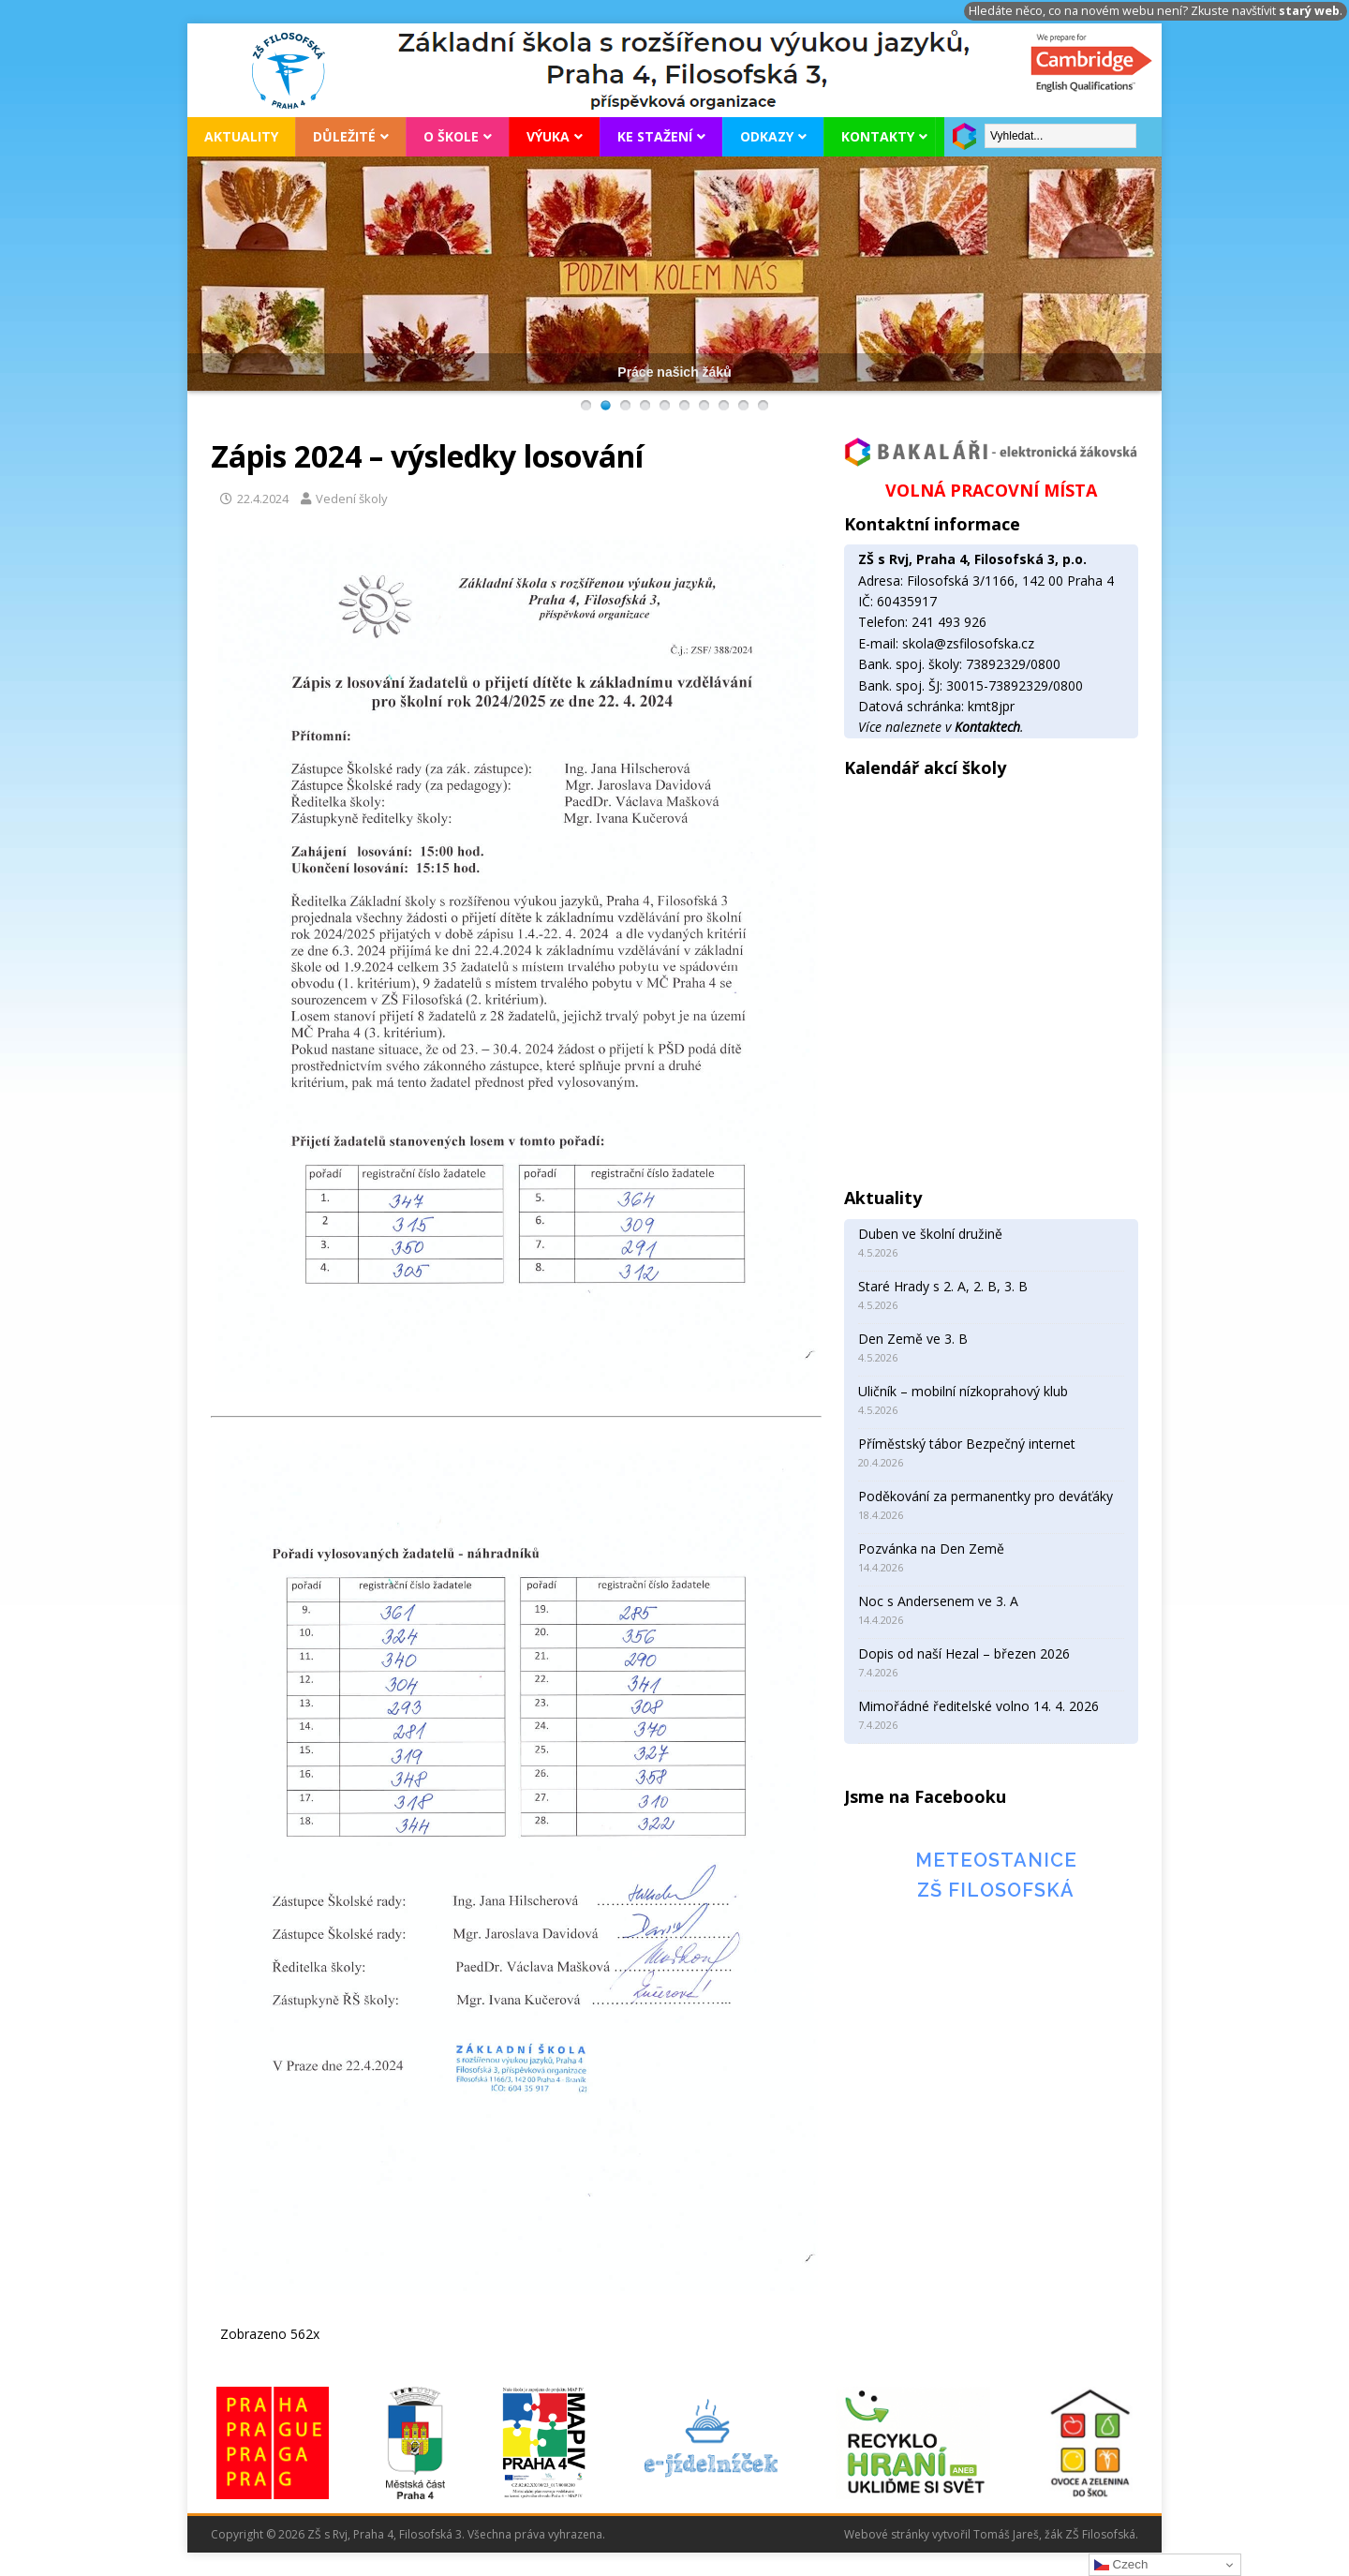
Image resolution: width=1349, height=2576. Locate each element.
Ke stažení (654, 136)
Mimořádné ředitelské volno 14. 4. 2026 (978, 1706)
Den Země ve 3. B (913, 1339)
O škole (451, 136)
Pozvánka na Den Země (931, 1548)
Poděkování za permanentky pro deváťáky (985, 1496)
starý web (1309, 11)
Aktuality (241, 136)
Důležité (344, 136)
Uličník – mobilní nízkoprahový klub (963, 1391)
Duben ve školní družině (930, 1234)
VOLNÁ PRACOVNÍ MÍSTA (991, 490)
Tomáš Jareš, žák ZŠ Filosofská (1054, 2534)
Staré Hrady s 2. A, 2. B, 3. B (943, 1286)
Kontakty (877, 136)
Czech (1121, 2564)
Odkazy (766, 136)
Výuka (548, 136)
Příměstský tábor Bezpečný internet (966, 1443)
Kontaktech (987, 727)
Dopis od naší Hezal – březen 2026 (964, 1653)
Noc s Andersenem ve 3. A (938, 1601)
